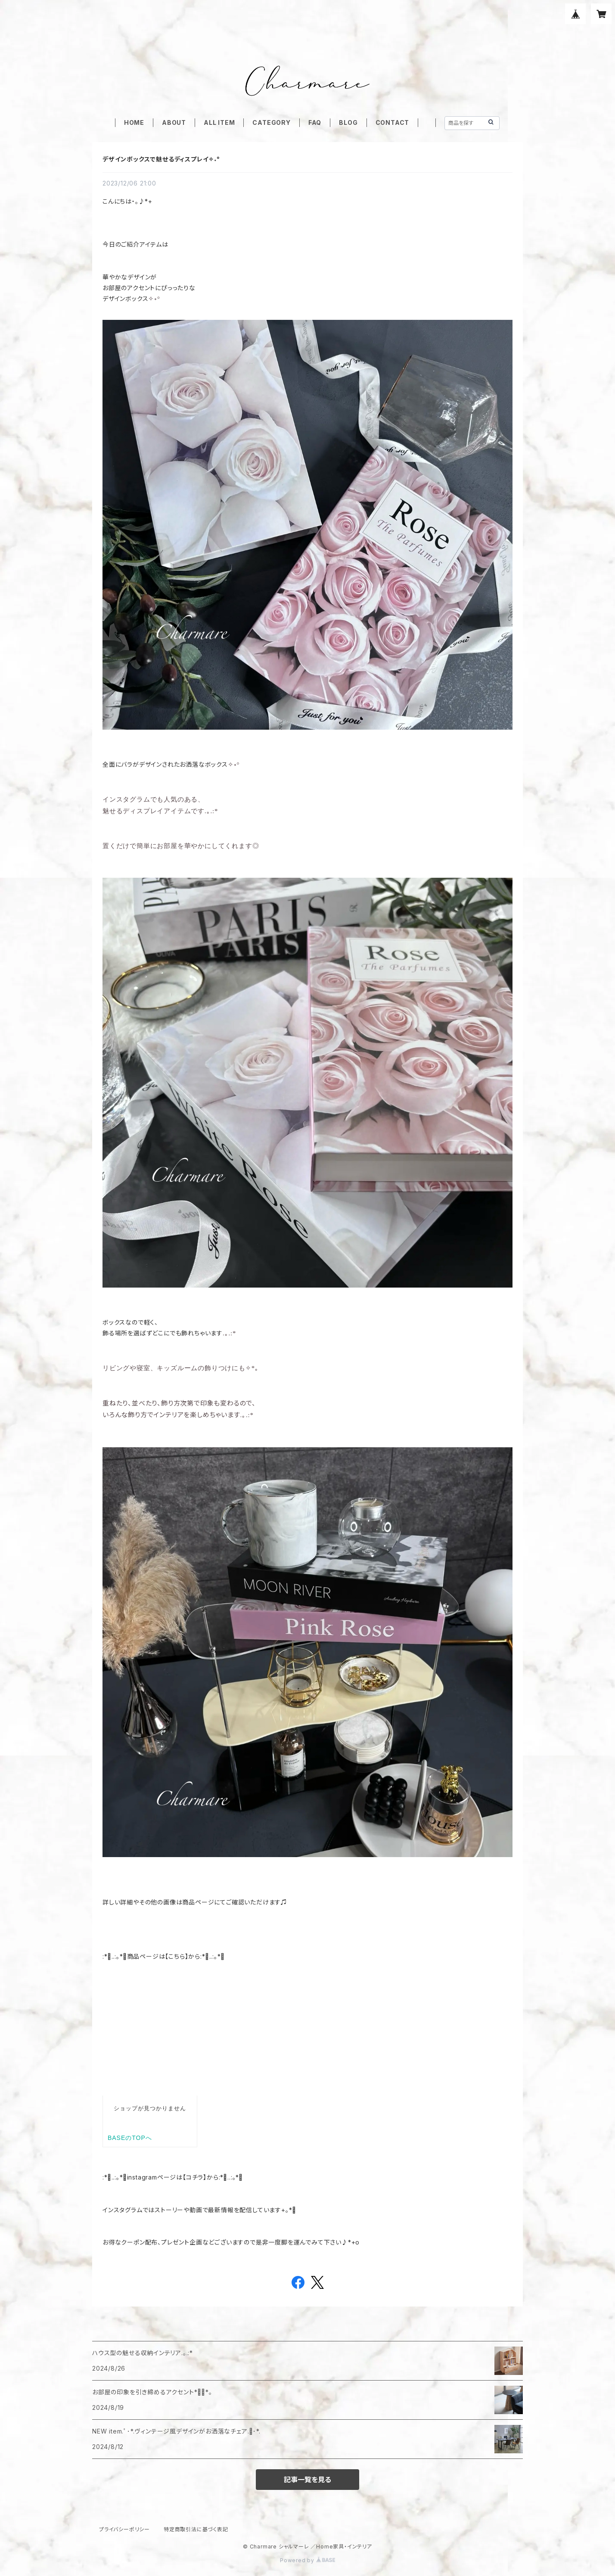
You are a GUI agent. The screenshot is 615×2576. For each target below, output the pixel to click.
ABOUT (174, 122)
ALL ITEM (219, 122)
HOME (134, 122)
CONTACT (393, 122)
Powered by (307, 2560)
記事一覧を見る (307, 2479)
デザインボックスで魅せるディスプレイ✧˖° (161, 159)
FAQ (314, 122)
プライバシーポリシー (124, 2529)
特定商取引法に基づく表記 (196, 2529)
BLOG (348, 122)
